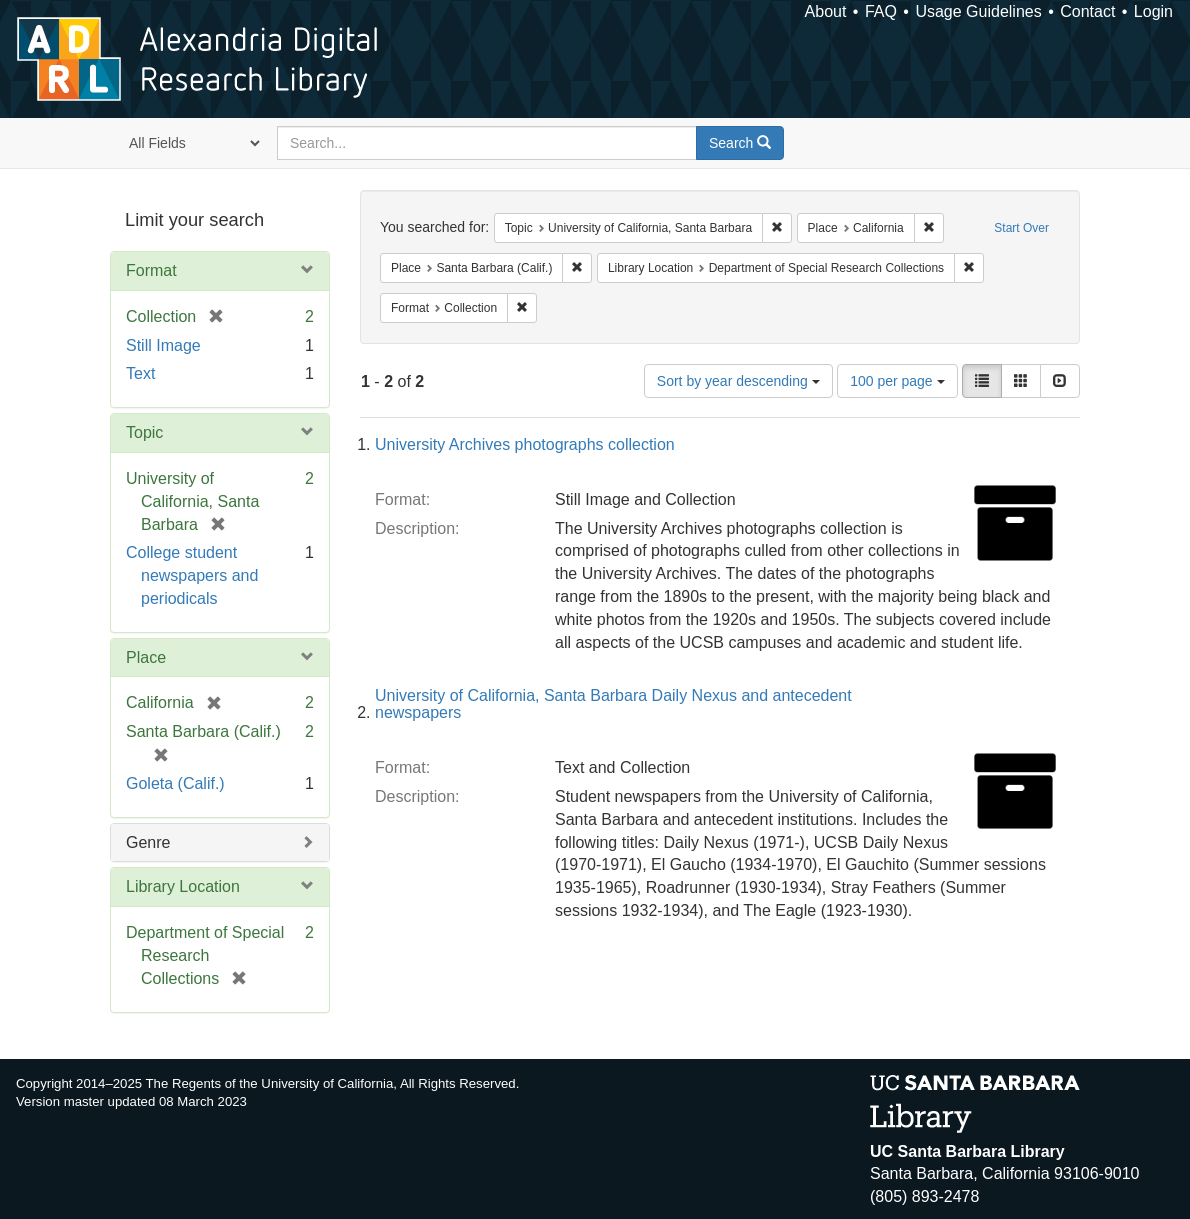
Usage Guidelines (978, 11)
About (826, 11)
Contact (1087, 11)
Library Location (183, 886)
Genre (148, 842)
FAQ (881, 11)
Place (146, 657)
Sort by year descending (738, 381)
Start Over (1021, 228)
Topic (144, 432)
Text (140, 373)
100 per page (897, 381)
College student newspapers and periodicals (192, 575)
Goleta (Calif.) (175, 783)
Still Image (163, 345)
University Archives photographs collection (525, 444)
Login (1153, 11)
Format (151, 270)
